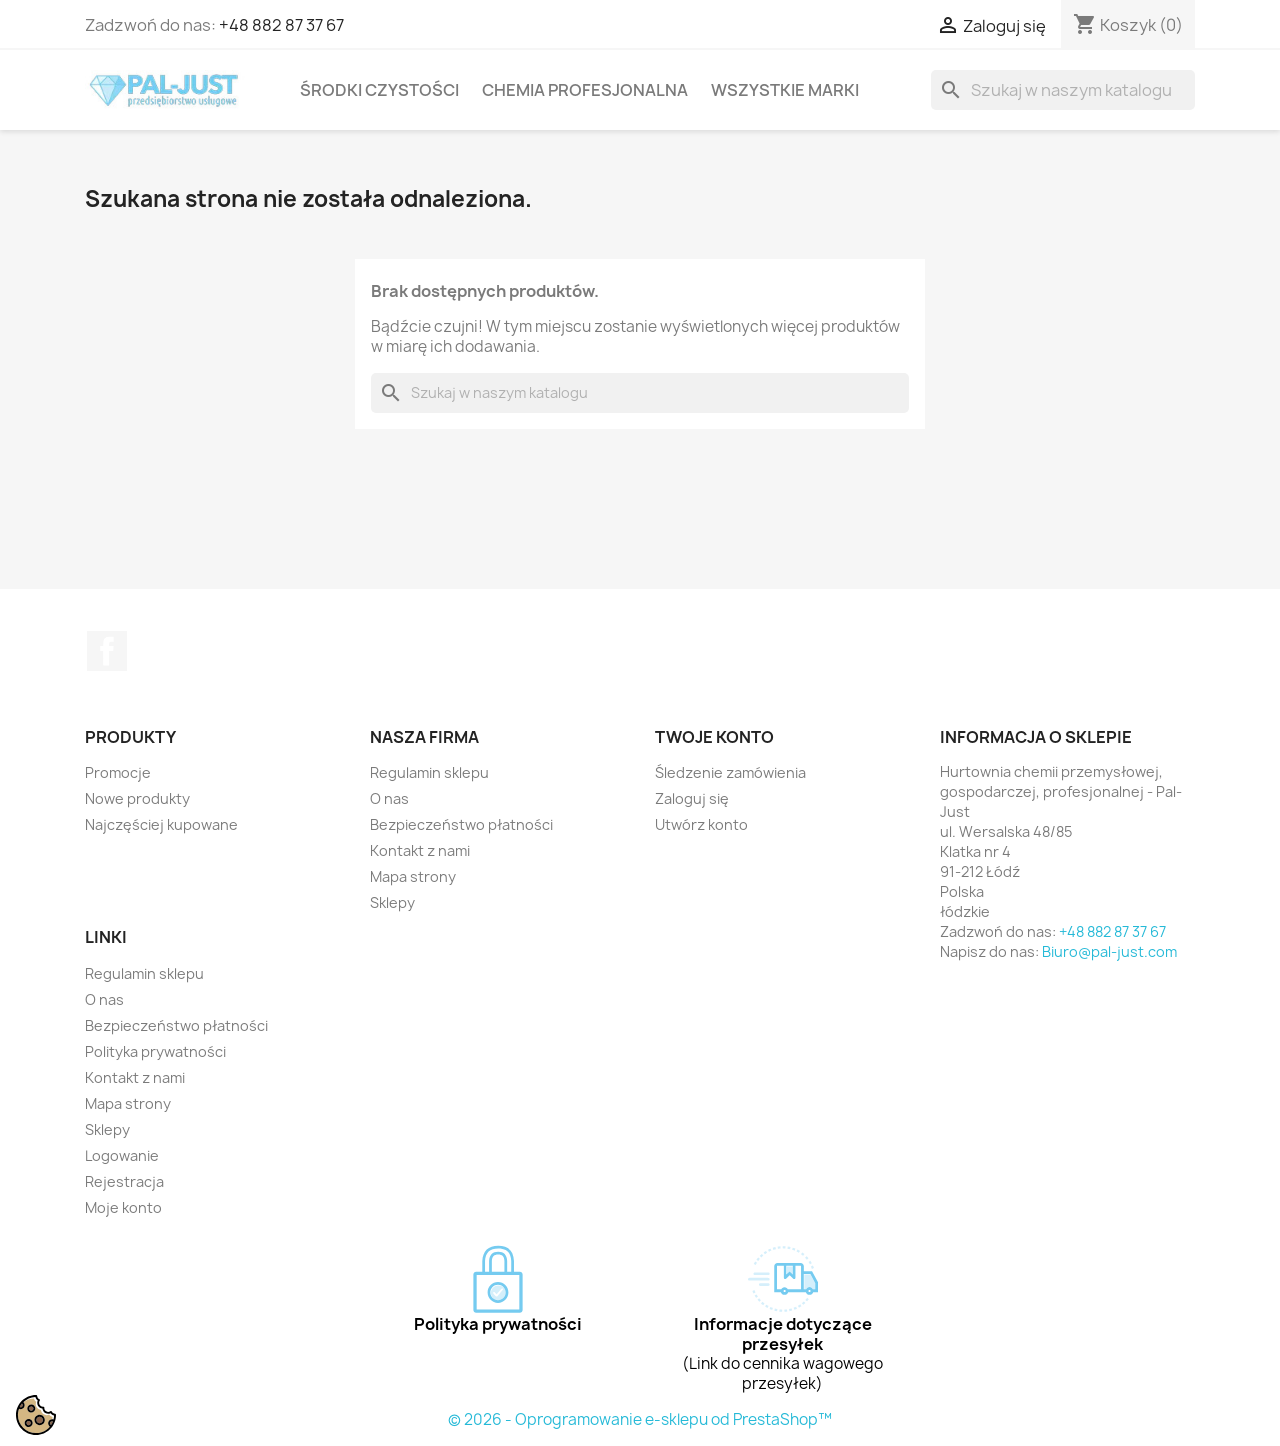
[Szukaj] (1063, 90)
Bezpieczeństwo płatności (461, 824)
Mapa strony (413, 876)
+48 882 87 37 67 (281, 25)
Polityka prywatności (155, 1051)
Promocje (118, 772)
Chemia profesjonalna (585, 90)
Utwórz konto (701, 824)
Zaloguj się (692, 798)
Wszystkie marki (785, 90)
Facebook (107, 651)
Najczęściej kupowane (161, 824)
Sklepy (392, 902)
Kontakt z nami (420, 850)
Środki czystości (379, 90)
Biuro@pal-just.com (1109, 951)
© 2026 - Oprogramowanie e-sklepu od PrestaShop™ (640, 1419)
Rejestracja (124, 1181)
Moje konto (123, 1207)
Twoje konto (714, 737)
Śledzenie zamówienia (730, 772)
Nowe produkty (137, 798)
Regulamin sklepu (429, 772)
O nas (389, 798)
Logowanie (122, 1155)
